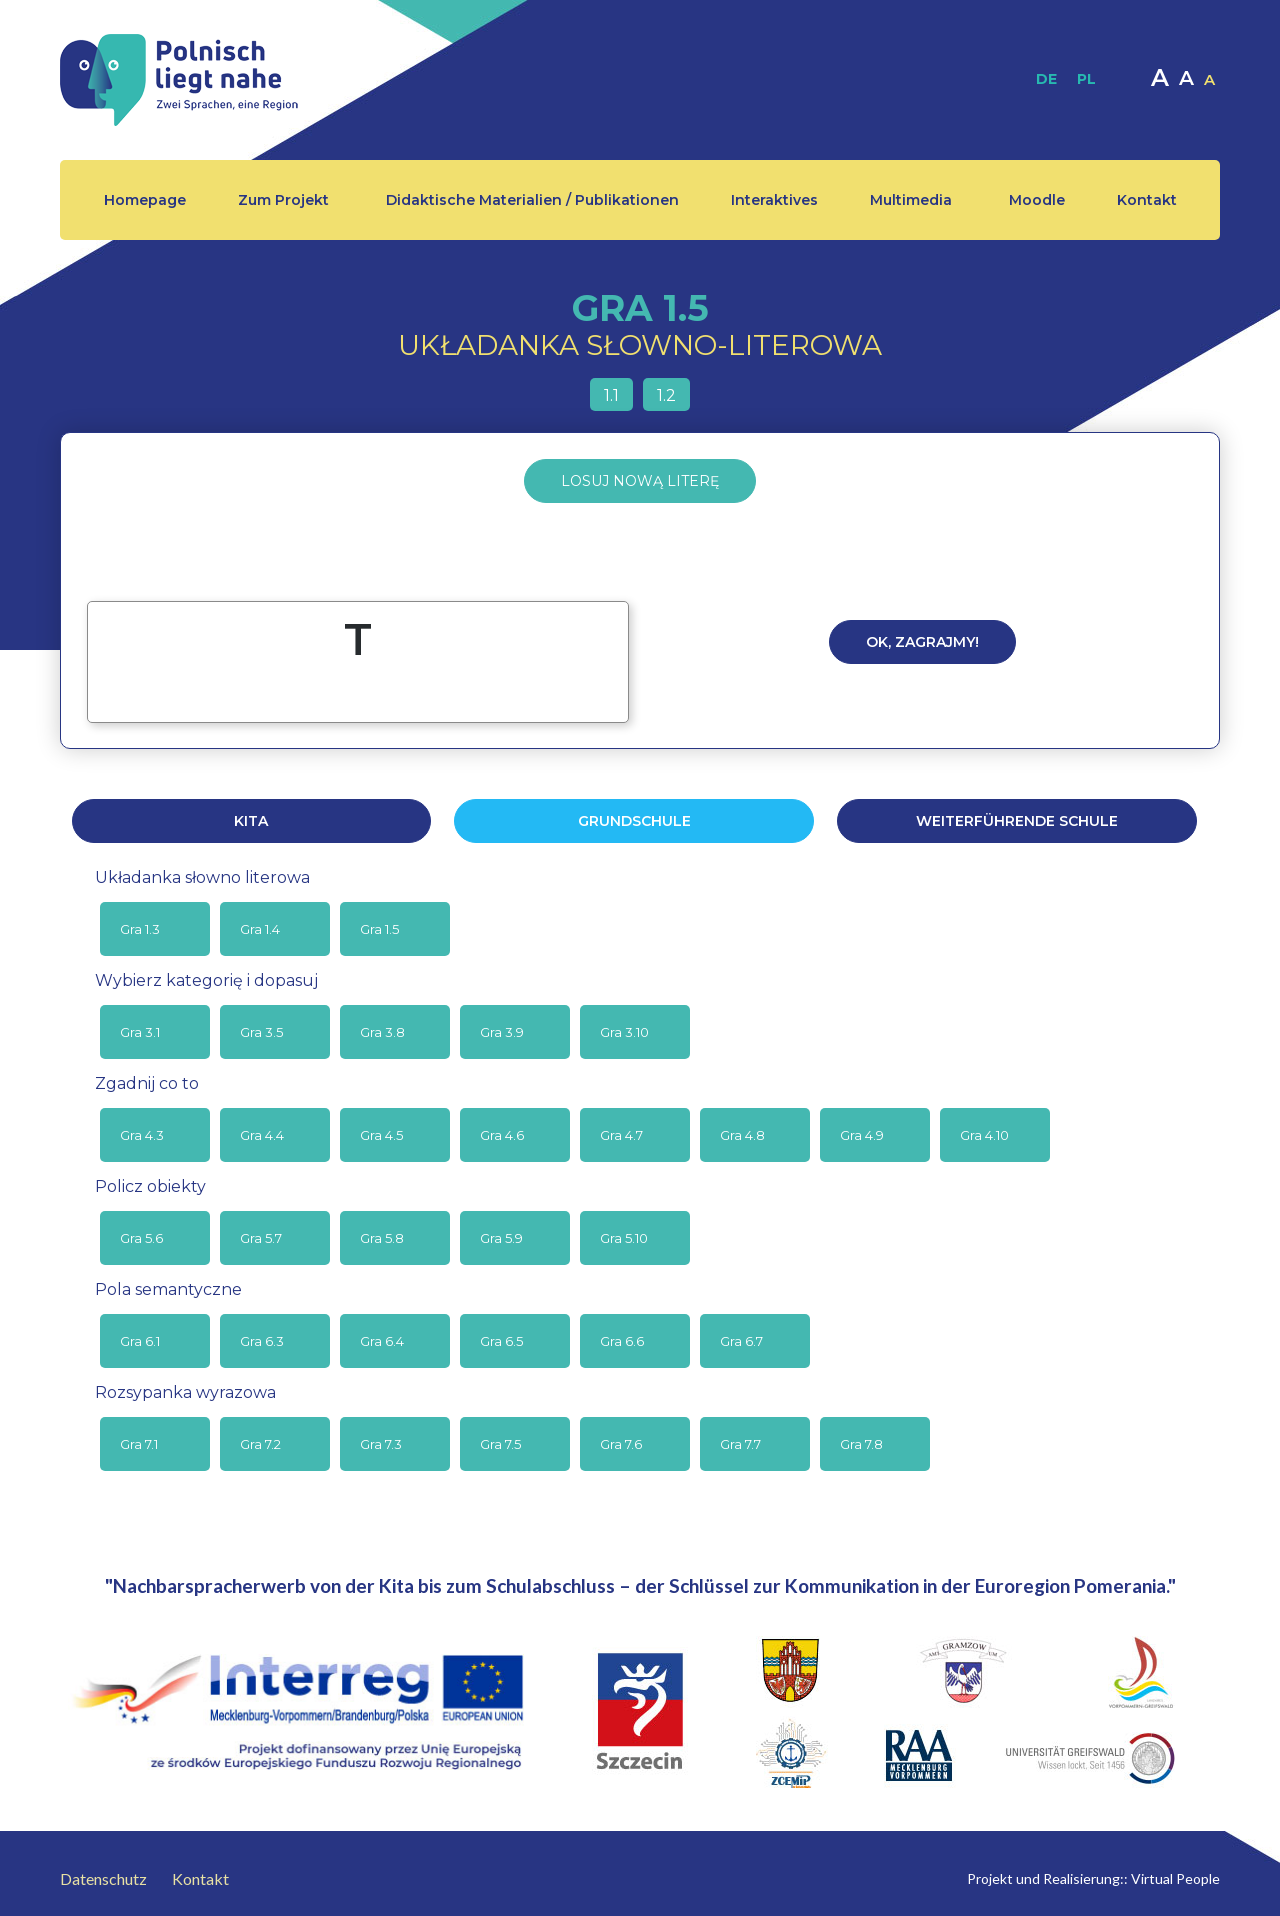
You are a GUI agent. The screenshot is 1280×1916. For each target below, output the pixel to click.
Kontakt (1147, 200)
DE (1046, 79)
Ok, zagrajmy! (922, 642)
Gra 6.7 (741, 1341)
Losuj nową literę (640, 481)
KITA (251, 821)
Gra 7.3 (381, 1444)
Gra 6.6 (622, 1341)
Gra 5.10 (624, 1238)
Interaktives (774, 200)
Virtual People (1175, 1878)
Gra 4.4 (262, 1135)
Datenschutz (103, 1878)
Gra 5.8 (382, 1238)
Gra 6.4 (382, 1341)
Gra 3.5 (261, 1032)
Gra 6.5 (501, 1341)
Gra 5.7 (261, 1238)
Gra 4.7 (621, 1135)
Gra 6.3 (262, 1341)
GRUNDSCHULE (634, 821)
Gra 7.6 (621, 1444)
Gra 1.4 (260, 929)
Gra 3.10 (624, 1032)
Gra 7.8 (861, 1444)
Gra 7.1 (139, 1444)
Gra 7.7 (740, 1444)
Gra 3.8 (382, 1032)
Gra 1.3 (140, 929)
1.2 (666, 395)
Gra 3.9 (502, 1032)
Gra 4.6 (502, 1135)
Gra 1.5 (379, 929)
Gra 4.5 (381, 1135)
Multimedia (911, 200)
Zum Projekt (283, 200)
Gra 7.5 (500, 1444)
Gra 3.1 (140, 1032)
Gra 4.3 (142, 1135)
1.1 (611, 395)
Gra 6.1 (140, 1341)
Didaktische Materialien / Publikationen (532, 200)
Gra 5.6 (141, 1238)
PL (1086, 79)
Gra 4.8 (742, 1135)
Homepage (145, 200)
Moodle (1037, 200)
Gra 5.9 (501, 1238)
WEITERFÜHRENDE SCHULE (1017, 821)
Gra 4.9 (862, 1135)
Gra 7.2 (260, 1444)
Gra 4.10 (984, 1135)
